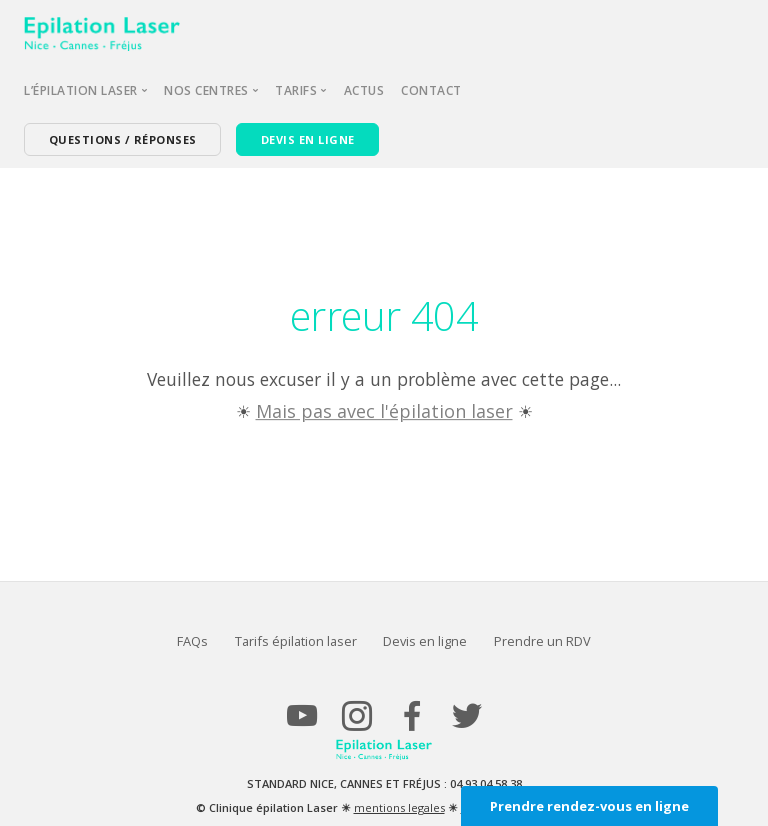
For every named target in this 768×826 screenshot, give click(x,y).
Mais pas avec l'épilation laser (384, 411)
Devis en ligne (425, 641)
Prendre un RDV (542, 641)
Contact (431, 90)
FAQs (192, 641)
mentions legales (399, 807)
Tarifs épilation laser (296, 641)
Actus (364, 90)
